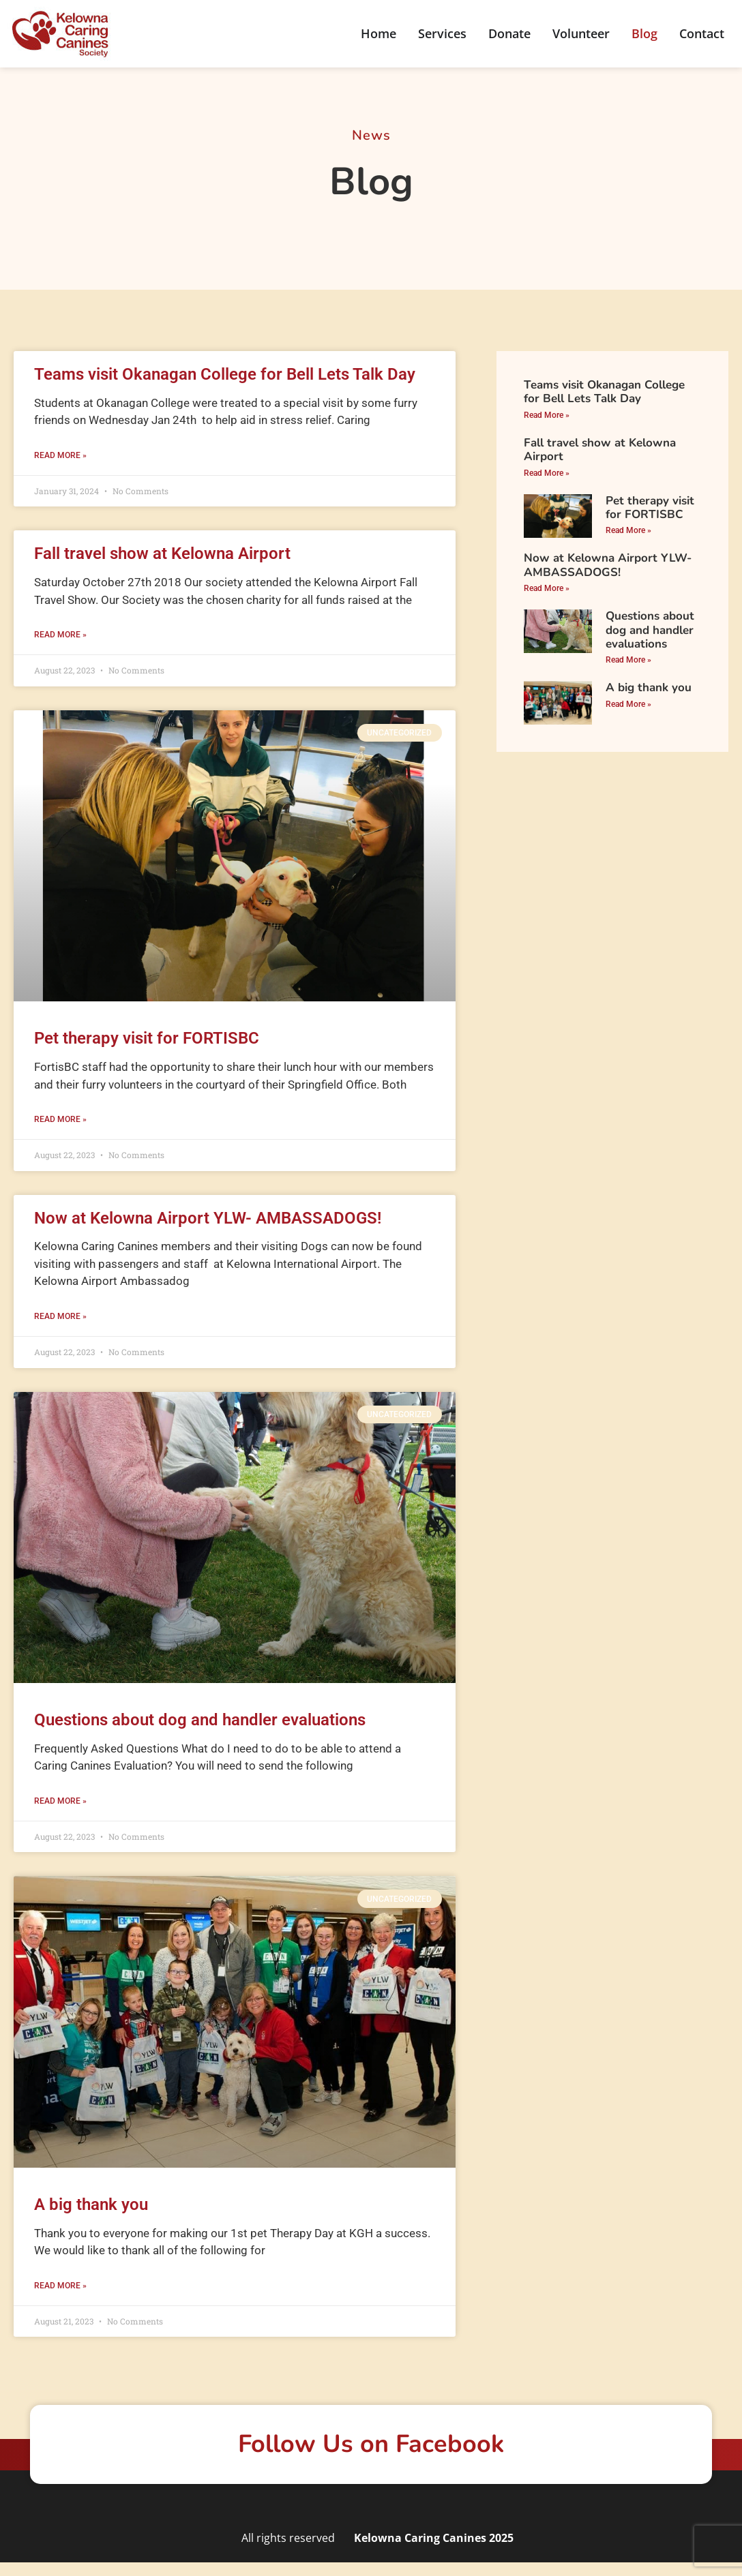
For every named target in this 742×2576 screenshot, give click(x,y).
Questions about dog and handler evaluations (200, 1719)
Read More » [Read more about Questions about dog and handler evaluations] (60, 1801)
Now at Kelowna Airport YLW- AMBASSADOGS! (207, 1218)
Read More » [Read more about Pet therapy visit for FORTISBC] (60, 1119)
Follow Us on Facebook (371, 2444)
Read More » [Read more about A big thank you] (60, 2285)
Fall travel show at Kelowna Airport (162, 553)
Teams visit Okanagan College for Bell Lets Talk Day (224, 374)
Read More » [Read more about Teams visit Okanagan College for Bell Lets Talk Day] (60, 455)
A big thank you (91, 2204)
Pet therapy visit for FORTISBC (146, 1038)
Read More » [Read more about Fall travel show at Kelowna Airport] (60, 634)
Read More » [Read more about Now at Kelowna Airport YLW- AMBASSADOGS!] (60, 1316)
